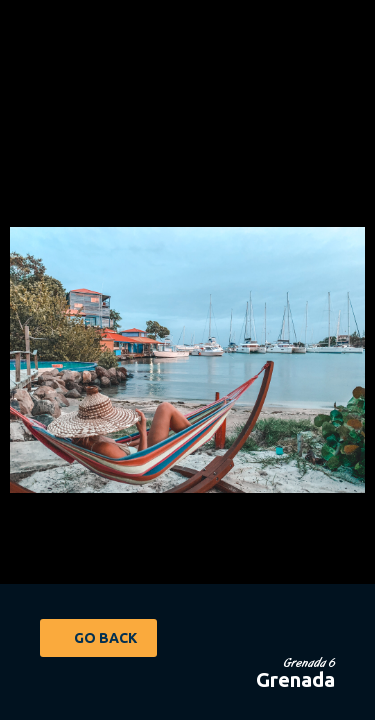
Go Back (105, 638)
